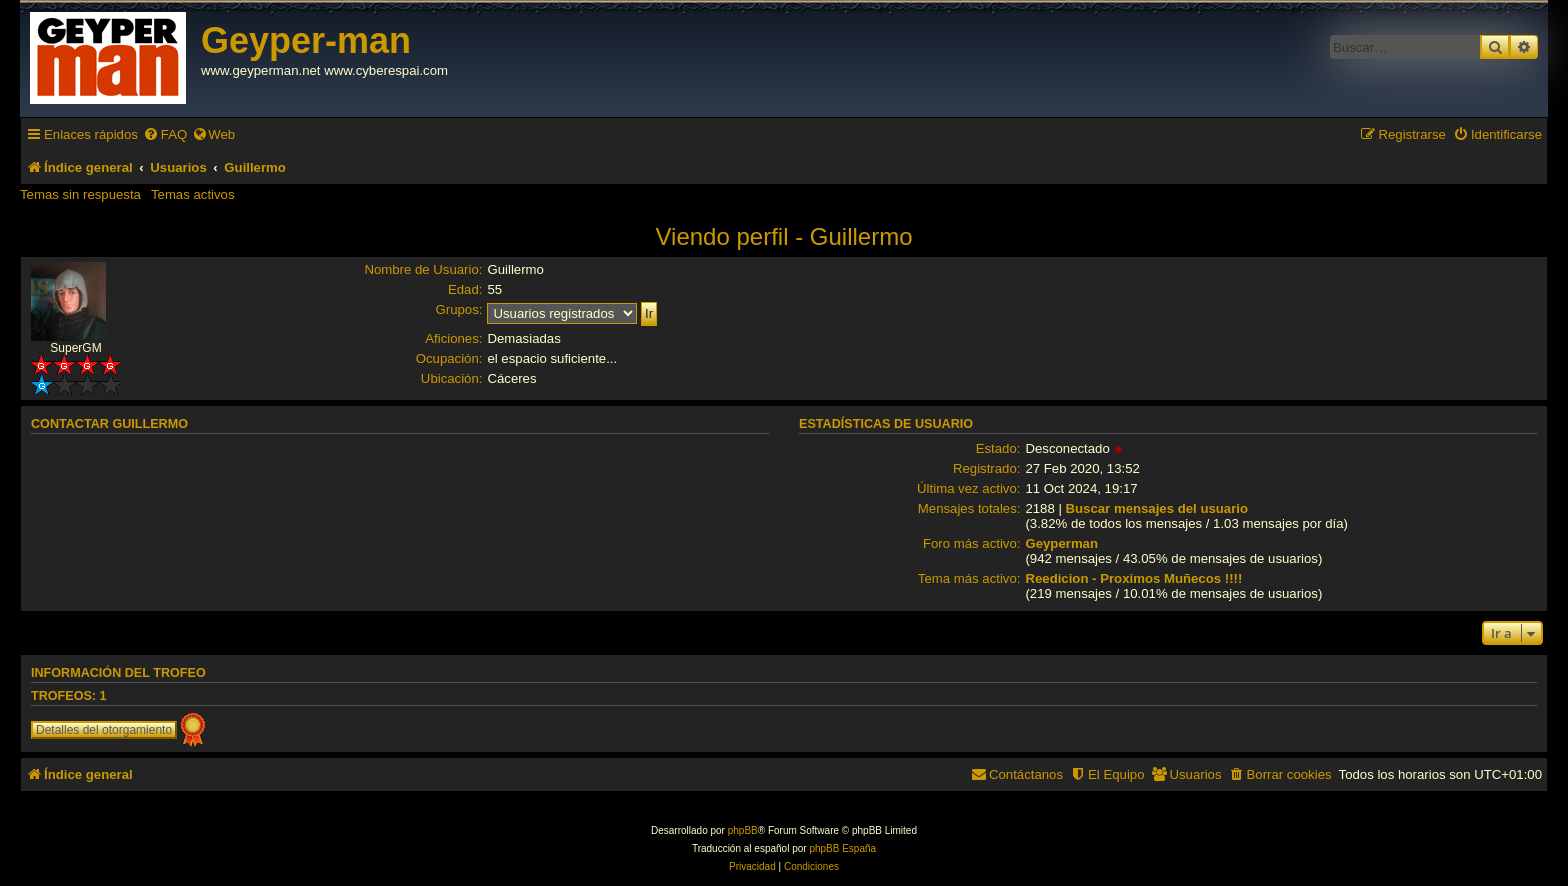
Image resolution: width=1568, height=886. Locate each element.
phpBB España (842, 848)
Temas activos (193, 194)
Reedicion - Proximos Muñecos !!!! (1133, 578)
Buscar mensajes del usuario (1157, 508)
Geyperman (1061, 543)
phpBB (743, 830)
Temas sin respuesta (80, 194)
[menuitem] (165, 134)
